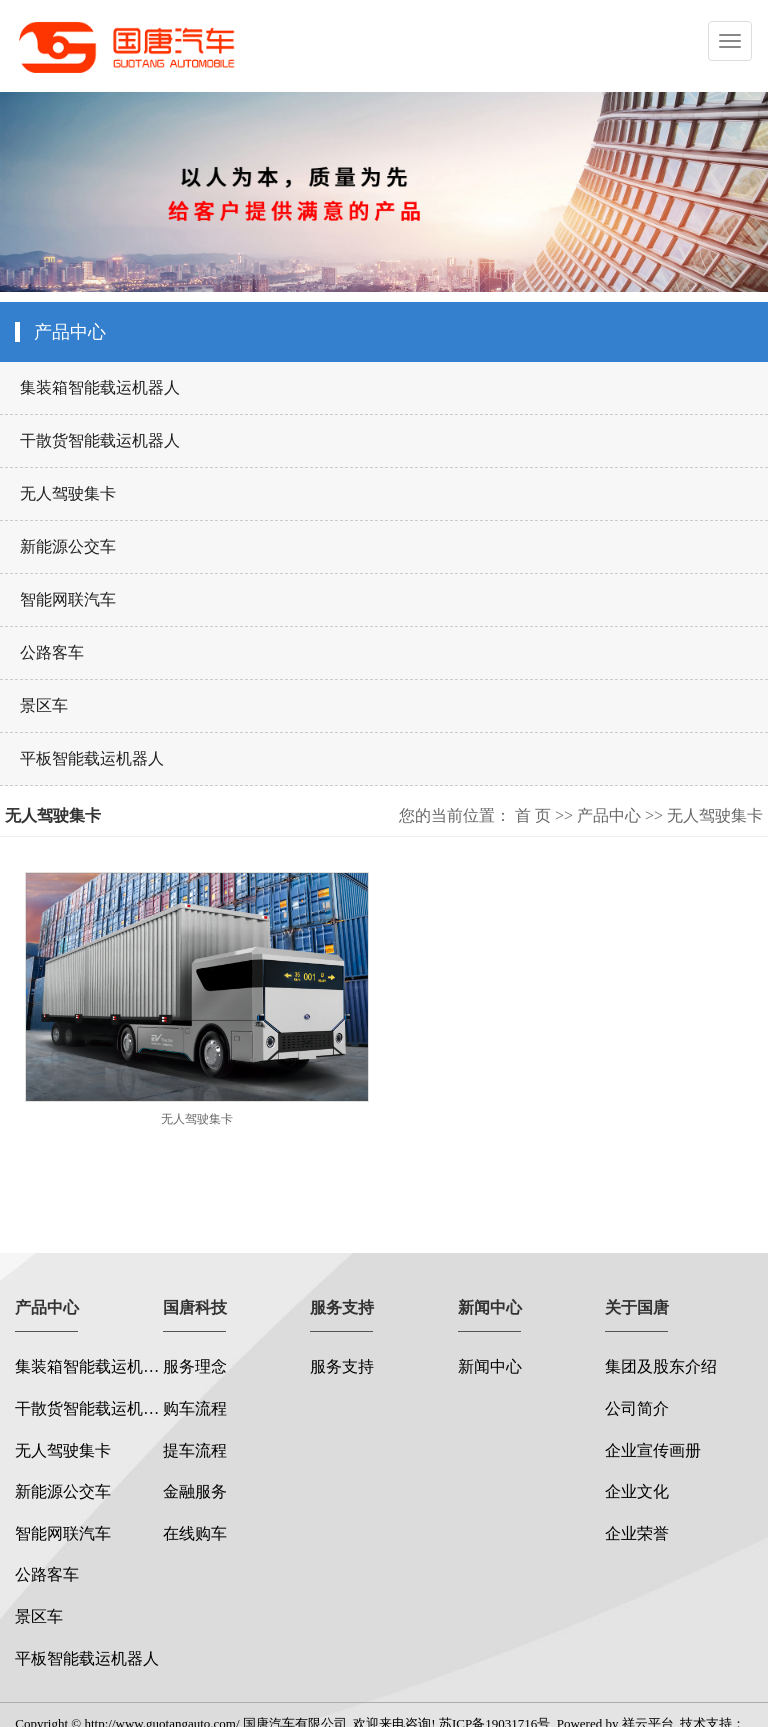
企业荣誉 (637, 1533)
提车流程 (195, 1450)
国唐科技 (195, 1307)
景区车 (44, 705)
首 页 (533, 815)
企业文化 (637, 1491)
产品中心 (609, 815)
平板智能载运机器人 (92, 758)
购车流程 (195, 1408)
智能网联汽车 (68, 599)
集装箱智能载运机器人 (100, 387)
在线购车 (195, 1533)
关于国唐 (637, 1307)
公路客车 (52, 652)
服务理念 (195, 1366)
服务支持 (342, 1307)
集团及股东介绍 (661, 1366)
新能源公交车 (68, 546)
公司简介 (637, 1408)
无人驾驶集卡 (68, 493)
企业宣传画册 (653, 1450)
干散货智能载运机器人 (100, 440)
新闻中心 (490, 1307)
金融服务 (195, 1491)
